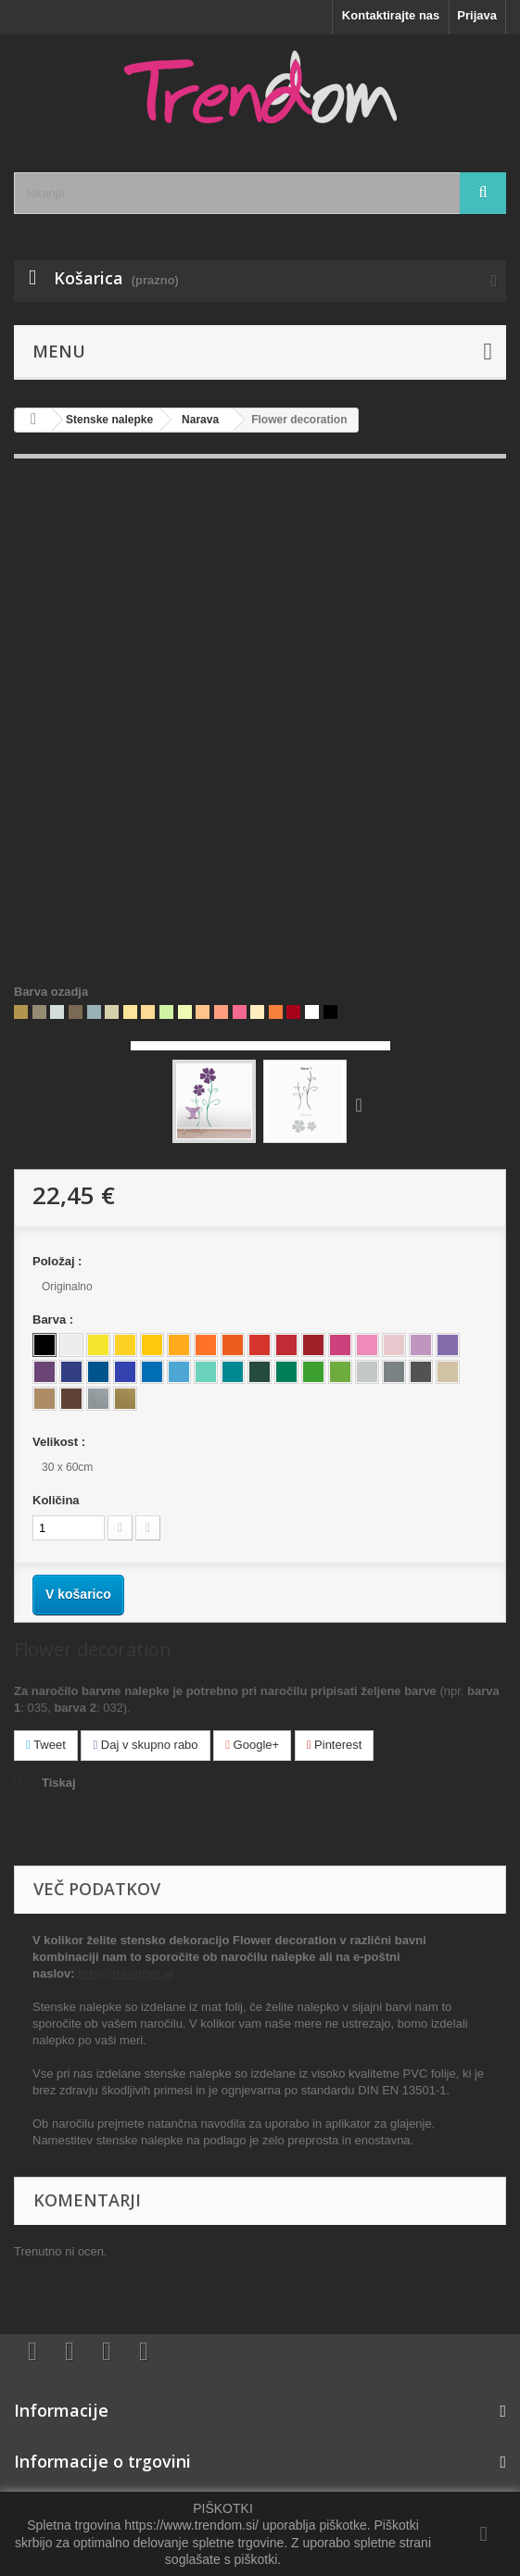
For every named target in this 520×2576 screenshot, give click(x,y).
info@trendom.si (125, 1973)
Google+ (252, 1745)
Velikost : (60, 1442)
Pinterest (334, 1745)
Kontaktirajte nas (390, 15)
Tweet (46, 1745)
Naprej (363, 1104)
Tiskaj (59, 1783)
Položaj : (58, 1261)
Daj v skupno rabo (145, 1745)
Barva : (54, 1319)
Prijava (477, 15)
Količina (56, 1500)
